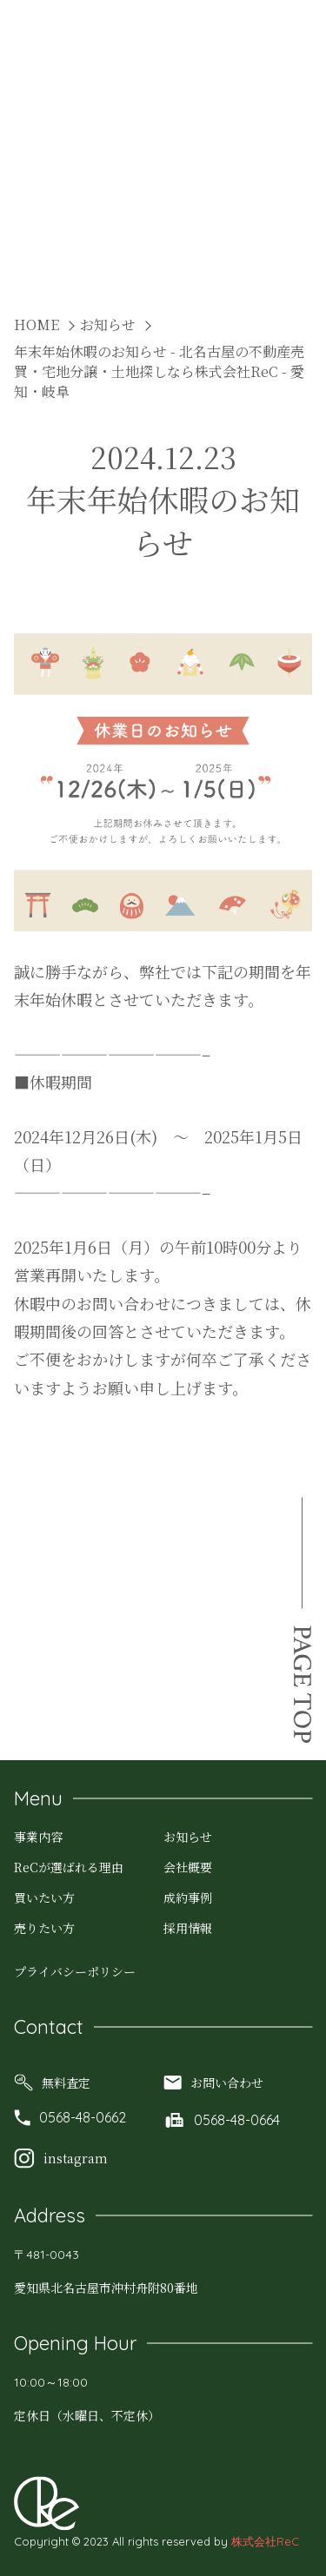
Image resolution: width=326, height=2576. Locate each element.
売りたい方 (44, 1928)
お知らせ (108, 324)
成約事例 (187, 1897)
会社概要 (187, 1867)
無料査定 (52, 2082)
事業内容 (38, 1836)
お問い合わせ (213, 2082)
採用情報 (187, 1928)
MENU (286, 35)
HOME (36, 324)
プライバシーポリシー (75, 1971)
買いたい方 (44, 1897)
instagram (61, 2158)
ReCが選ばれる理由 (68, 1867)
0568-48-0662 (70, 2117)
